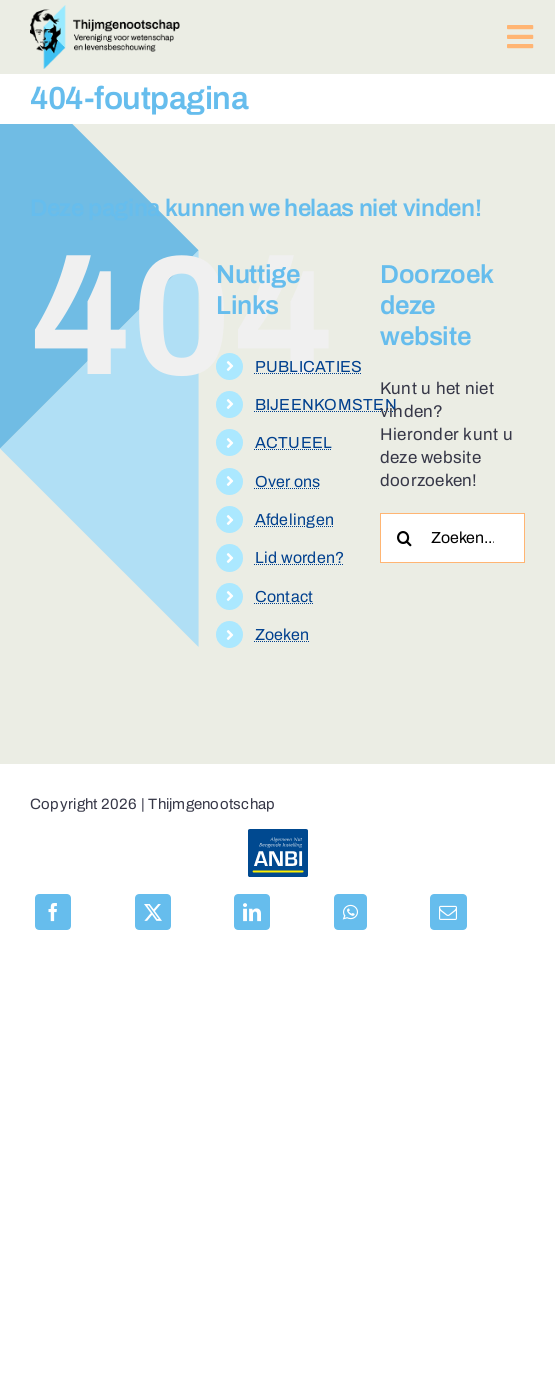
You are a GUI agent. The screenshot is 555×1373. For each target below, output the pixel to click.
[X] (153, 912)
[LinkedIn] (252, 912)
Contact (284, 596)
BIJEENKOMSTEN (326, 404)
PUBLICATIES (309, 366)
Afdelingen (295, 519)
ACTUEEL (294, 442)
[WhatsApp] (350, 912)
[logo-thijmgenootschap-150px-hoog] (105, 13)
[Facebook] (53, 912)
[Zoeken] (405, 538)
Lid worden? (300, 557)
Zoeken (282, 634)
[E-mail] (448, 912)
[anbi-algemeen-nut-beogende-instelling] (278, 837)
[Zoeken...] (452, 538)
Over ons (288, 481)
